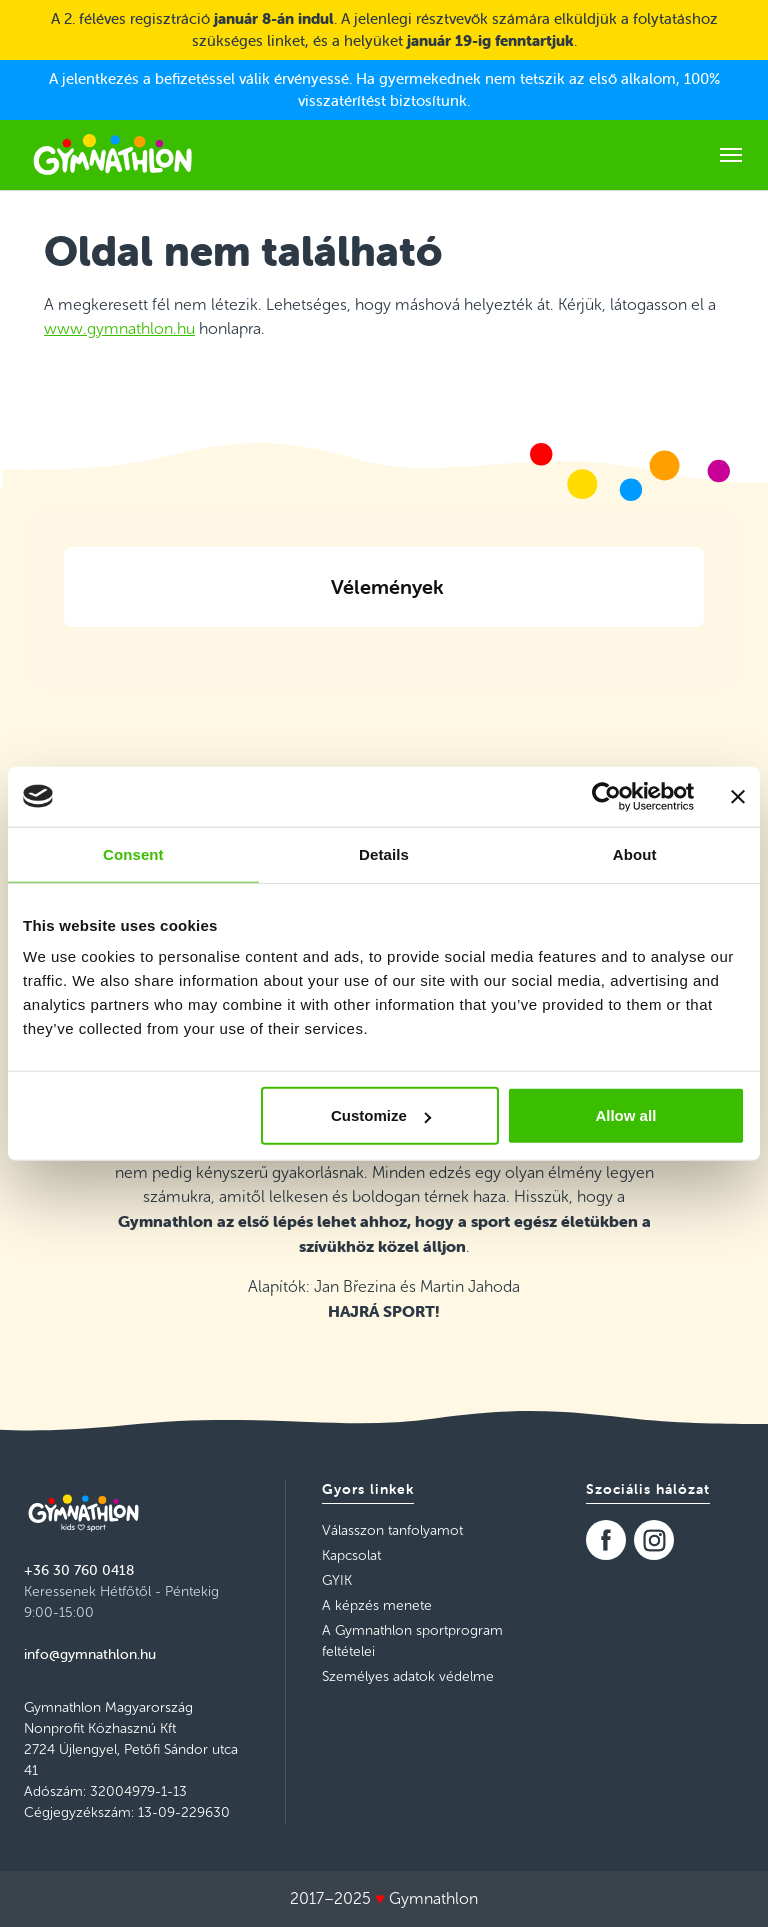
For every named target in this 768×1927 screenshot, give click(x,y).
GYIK (337, 1580)
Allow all (625, 1115)
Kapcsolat (351, 1555)
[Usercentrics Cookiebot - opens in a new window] (606, 796)
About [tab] (635, 853)
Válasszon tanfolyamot (392, 1530)
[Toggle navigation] (731, 155)
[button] (64, 651)
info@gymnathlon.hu (90, 1654)
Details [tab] (384, 853)
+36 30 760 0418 (79, 1570)
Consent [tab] (133, 853)
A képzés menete (377, 1605)
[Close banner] (738, 796)
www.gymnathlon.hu (119, 328)
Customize (381, 1115)
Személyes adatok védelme (408, 1676)
